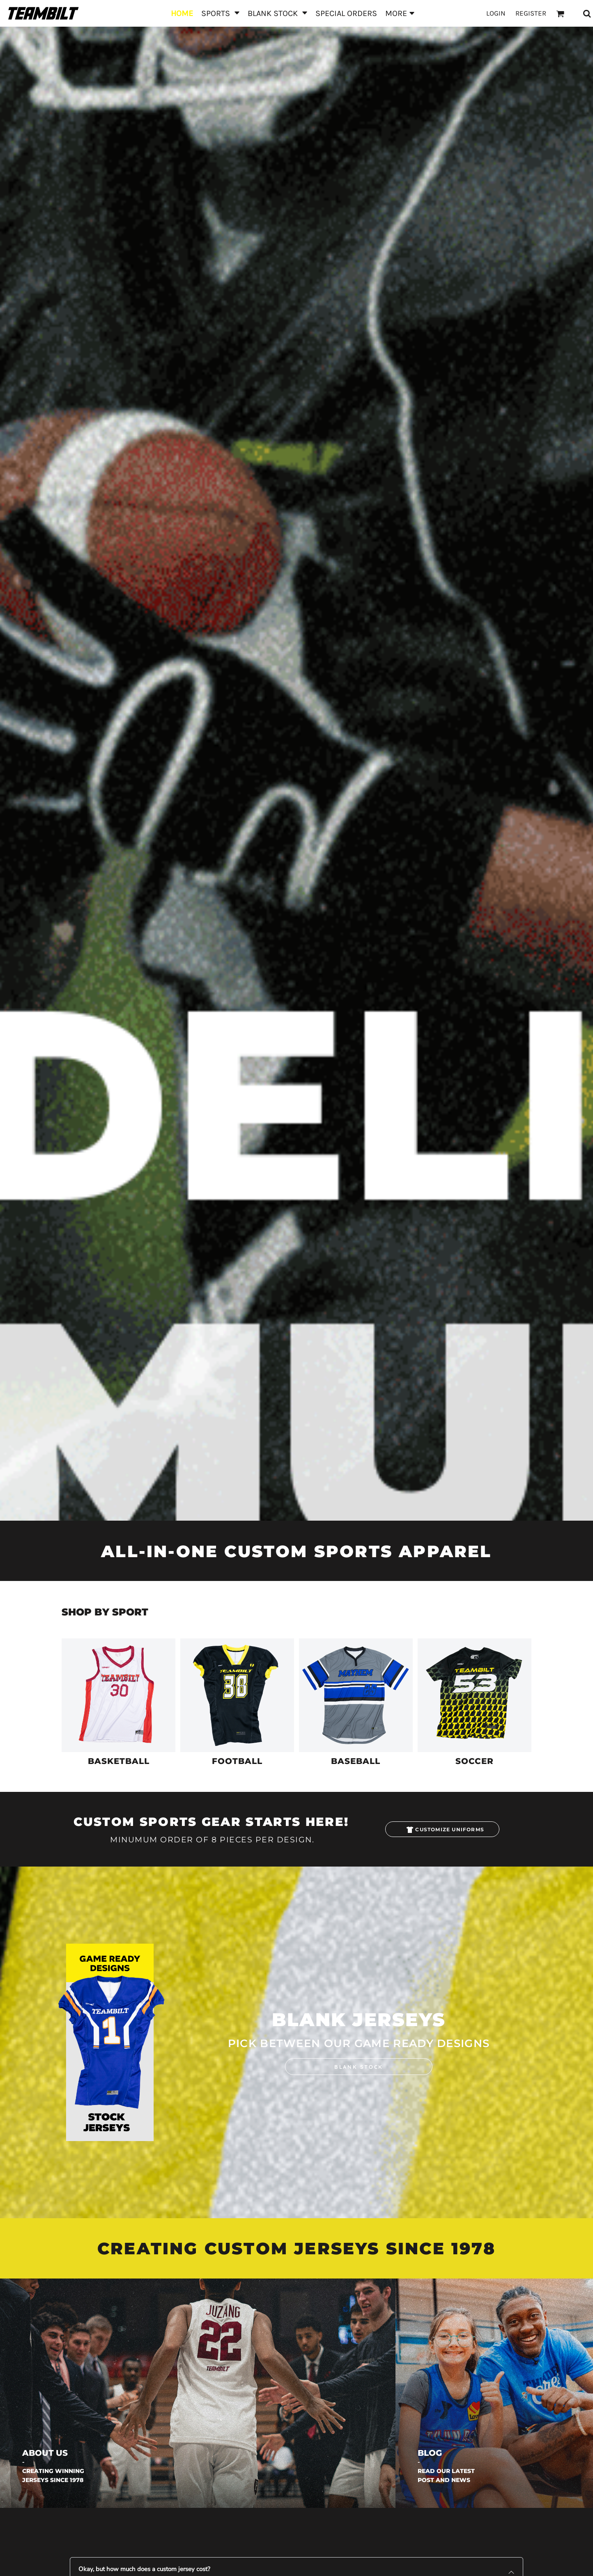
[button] (220, 13)
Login (496, 13)
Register (530, 13)
